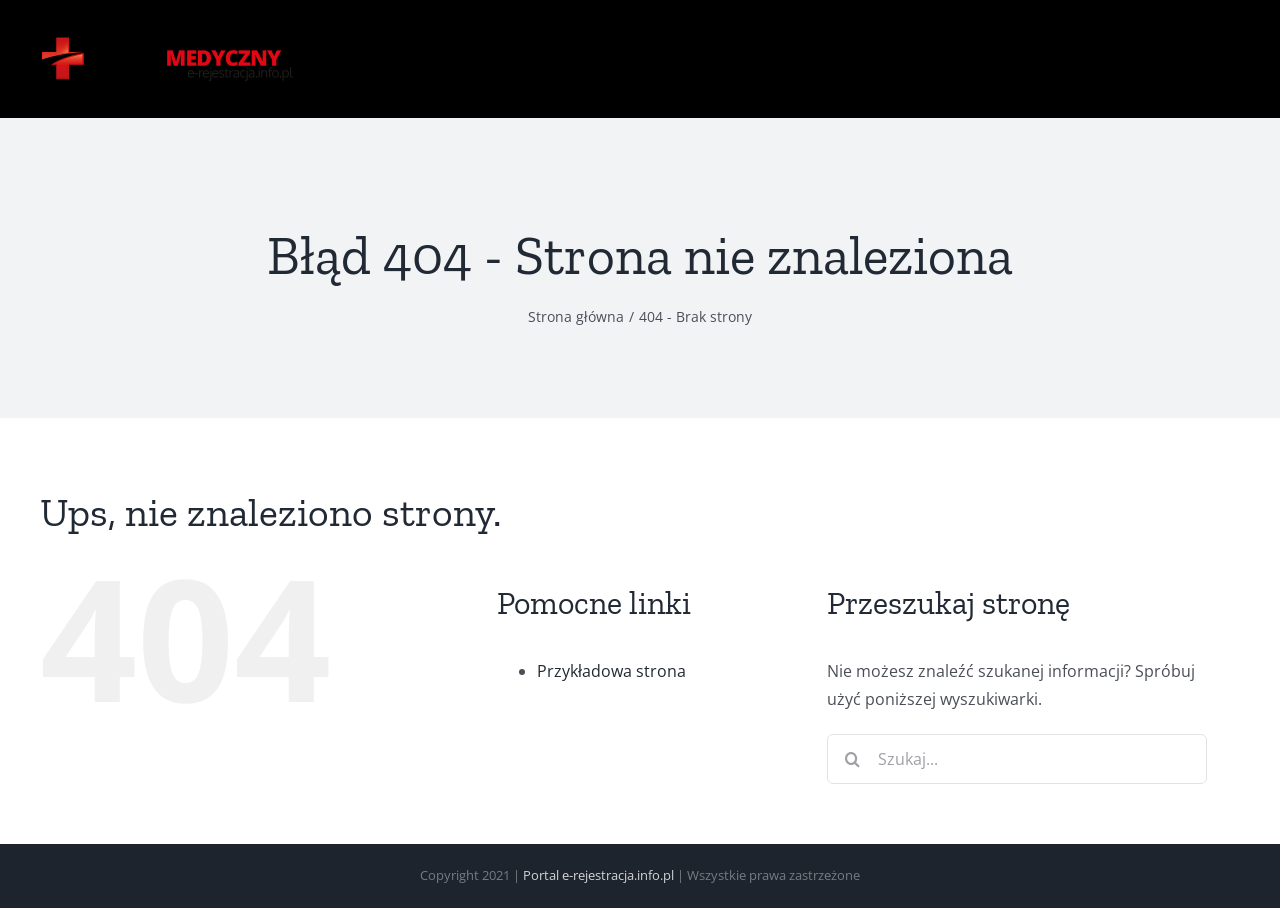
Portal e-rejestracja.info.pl (598, 875)
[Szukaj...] (1017, 759)
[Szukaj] (852, 759)
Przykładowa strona (611, 671)
